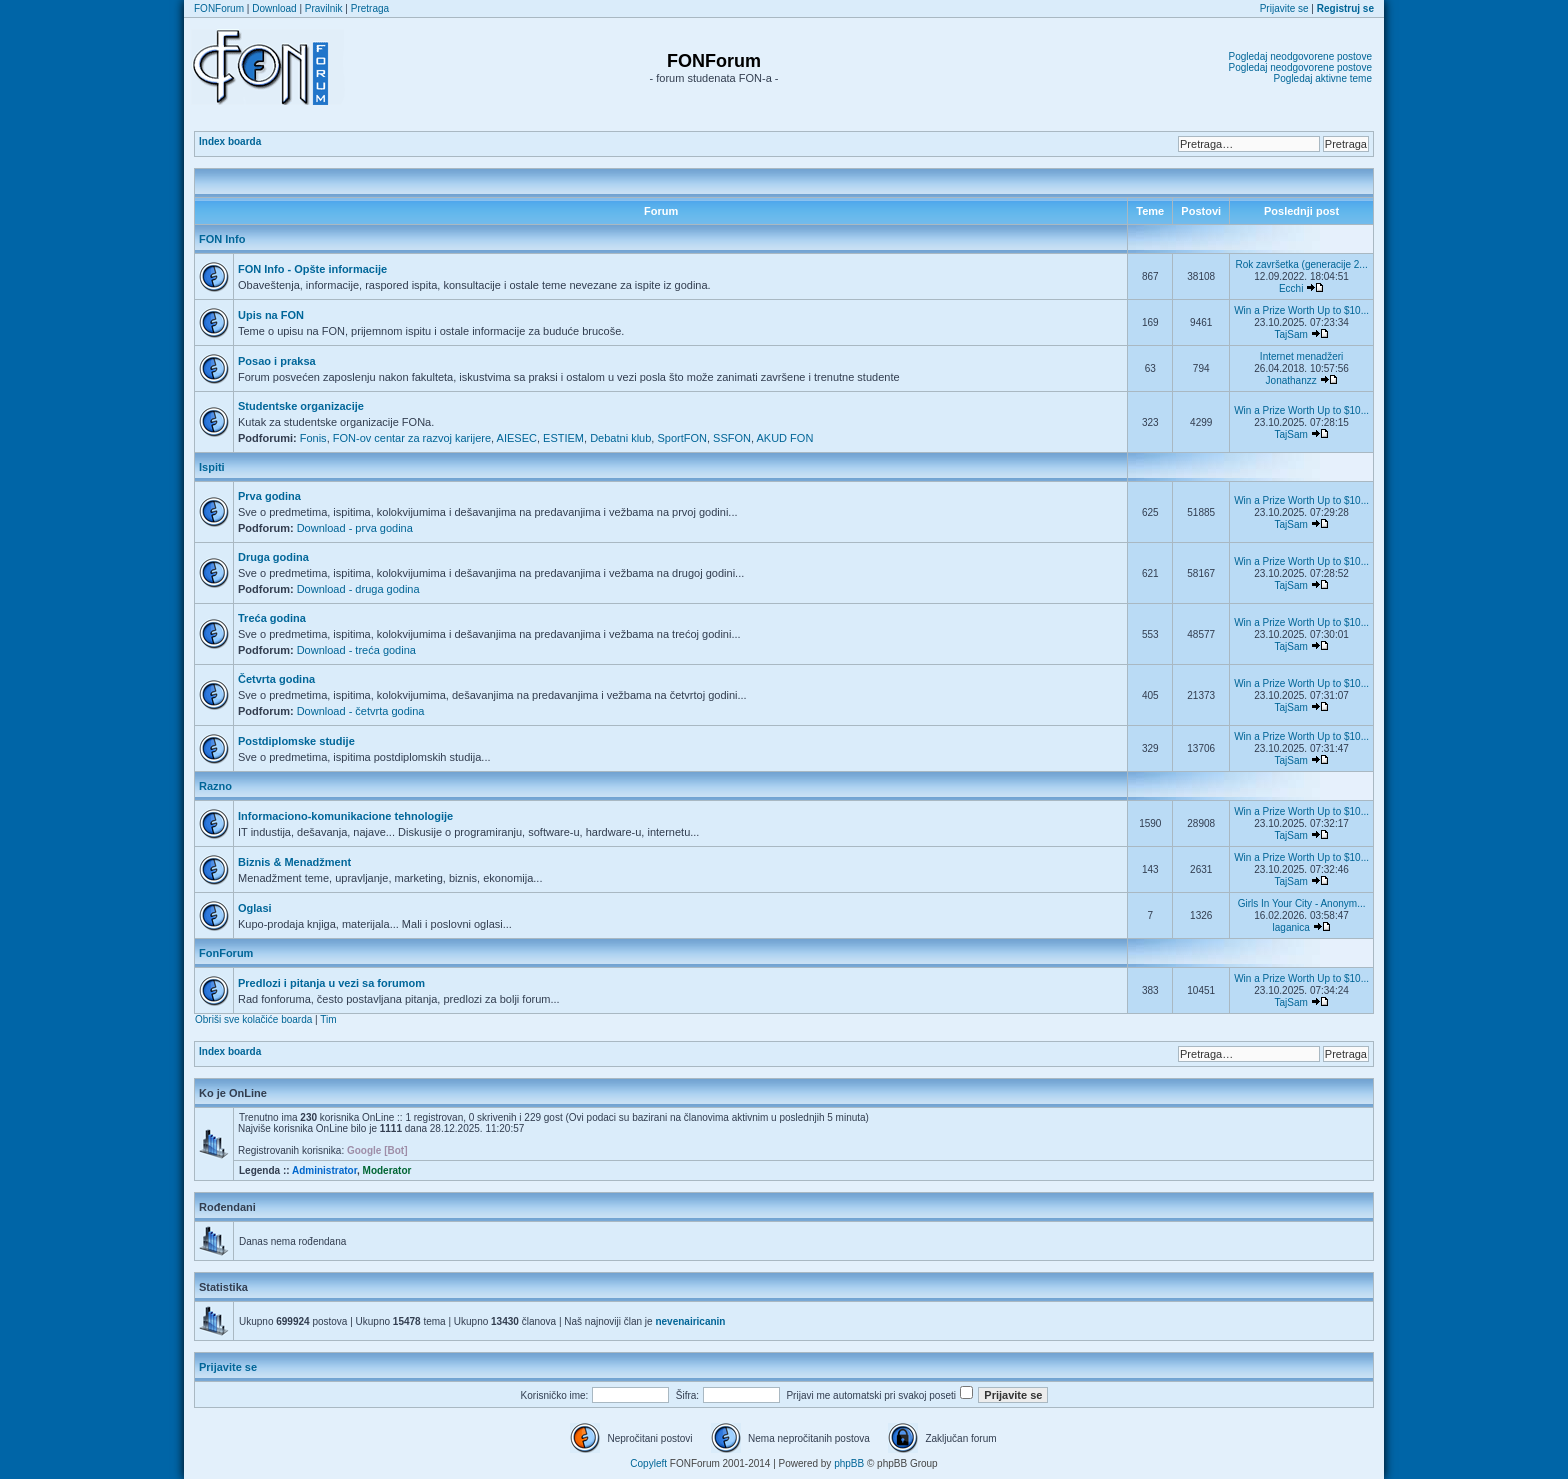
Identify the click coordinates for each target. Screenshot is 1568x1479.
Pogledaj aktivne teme (1323, 78)
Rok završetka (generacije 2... (1301, 264)
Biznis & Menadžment (294, 862)
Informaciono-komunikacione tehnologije (345, 816)
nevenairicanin (690, 1321)
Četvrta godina (276, 679)
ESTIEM (563, 438)
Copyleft (648, 1463)
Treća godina (272, 618)
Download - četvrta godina (361, 711)
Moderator (387, 1170)
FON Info (222, 239)
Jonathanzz (1291, 380)
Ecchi (1291, 288)
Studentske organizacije (301, 406)
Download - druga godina (358, 589)
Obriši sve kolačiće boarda (253, 1019)
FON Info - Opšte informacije (312, 269)
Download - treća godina (356, 650)
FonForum (226, 953)
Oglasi (255, 908)
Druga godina (273, 557)
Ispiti (212, 467)
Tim (328, 1019)
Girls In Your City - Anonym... (1302, 903)
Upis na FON (271, 315)
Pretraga (370, 8)
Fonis (313, 438)
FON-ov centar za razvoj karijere (412, 438)
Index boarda (230, 141)
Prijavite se (1284, 8)
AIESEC (517, 438)
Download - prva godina (355, 528)
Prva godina (269, 496)
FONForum (219, 8)
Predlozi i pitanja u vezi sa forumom (331, 983)
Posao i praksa (277, 361)
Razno (215, 786)
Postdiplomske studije (296, 741)
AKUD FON (785, 438)
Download (274, 8)
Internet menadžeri (1301, 356)
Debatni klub (620, 438)
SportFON (682, 438)
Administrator (324, 1170)
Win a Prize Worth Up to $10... (1301, 310)
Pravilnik (324, 8)
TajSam (1290, 334)
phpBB (849, 1463)
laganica (1291, 927)
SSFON (732, 438)
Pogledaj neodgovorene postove (1300, 56)
